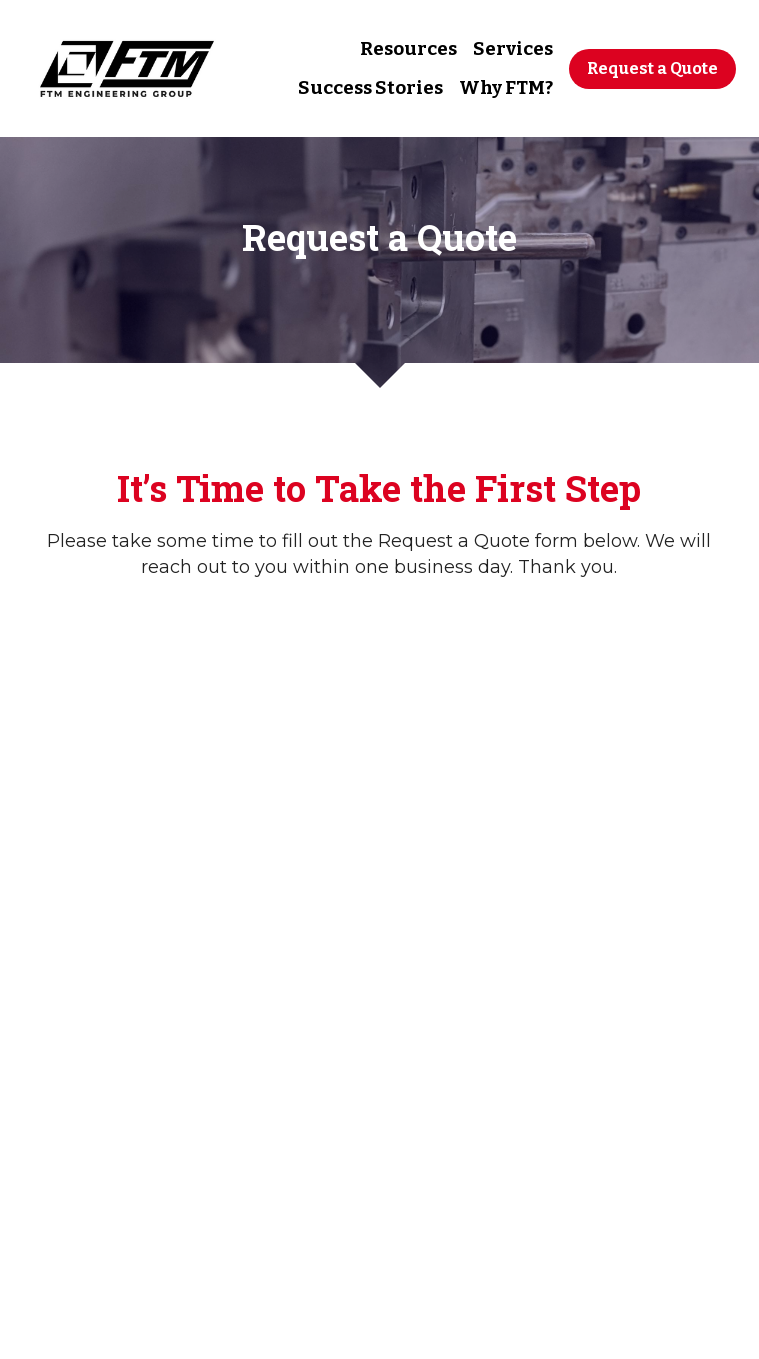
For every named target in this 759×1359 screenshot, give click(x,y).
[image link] (127, 66)
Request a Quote (652, 68)
